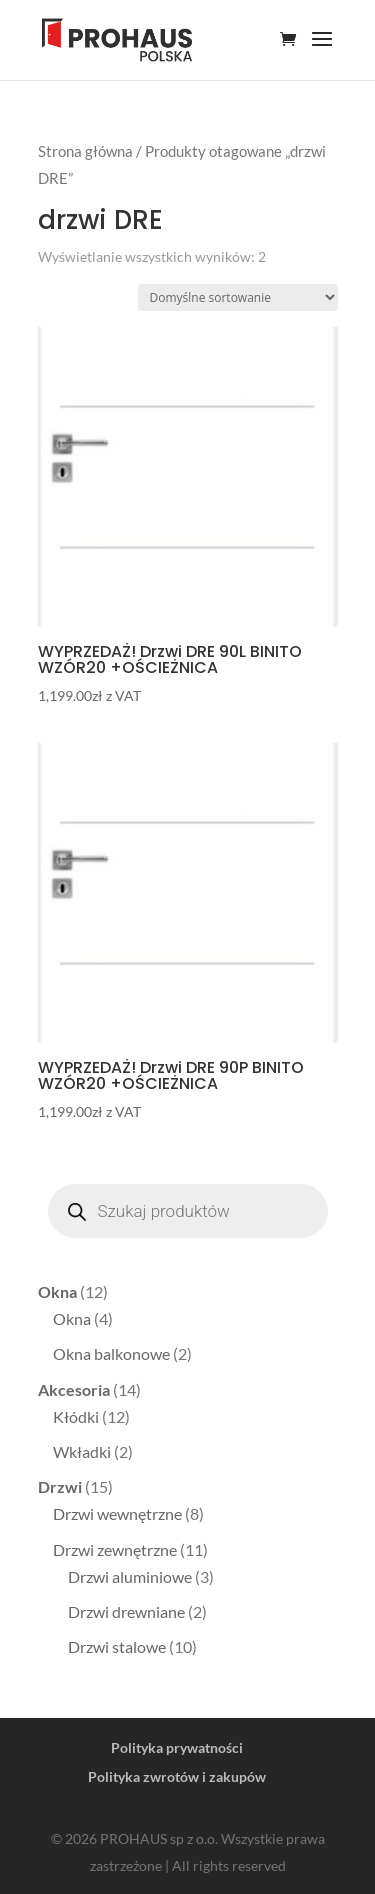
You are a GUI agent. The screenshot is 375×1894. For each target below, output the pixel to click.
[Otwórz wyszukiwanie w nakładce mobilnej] (188, 1211)
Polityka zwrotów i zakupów (177, 1776)
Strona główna (85, 151)
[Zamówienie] (238, 297)
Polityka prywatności (177, 1747)
